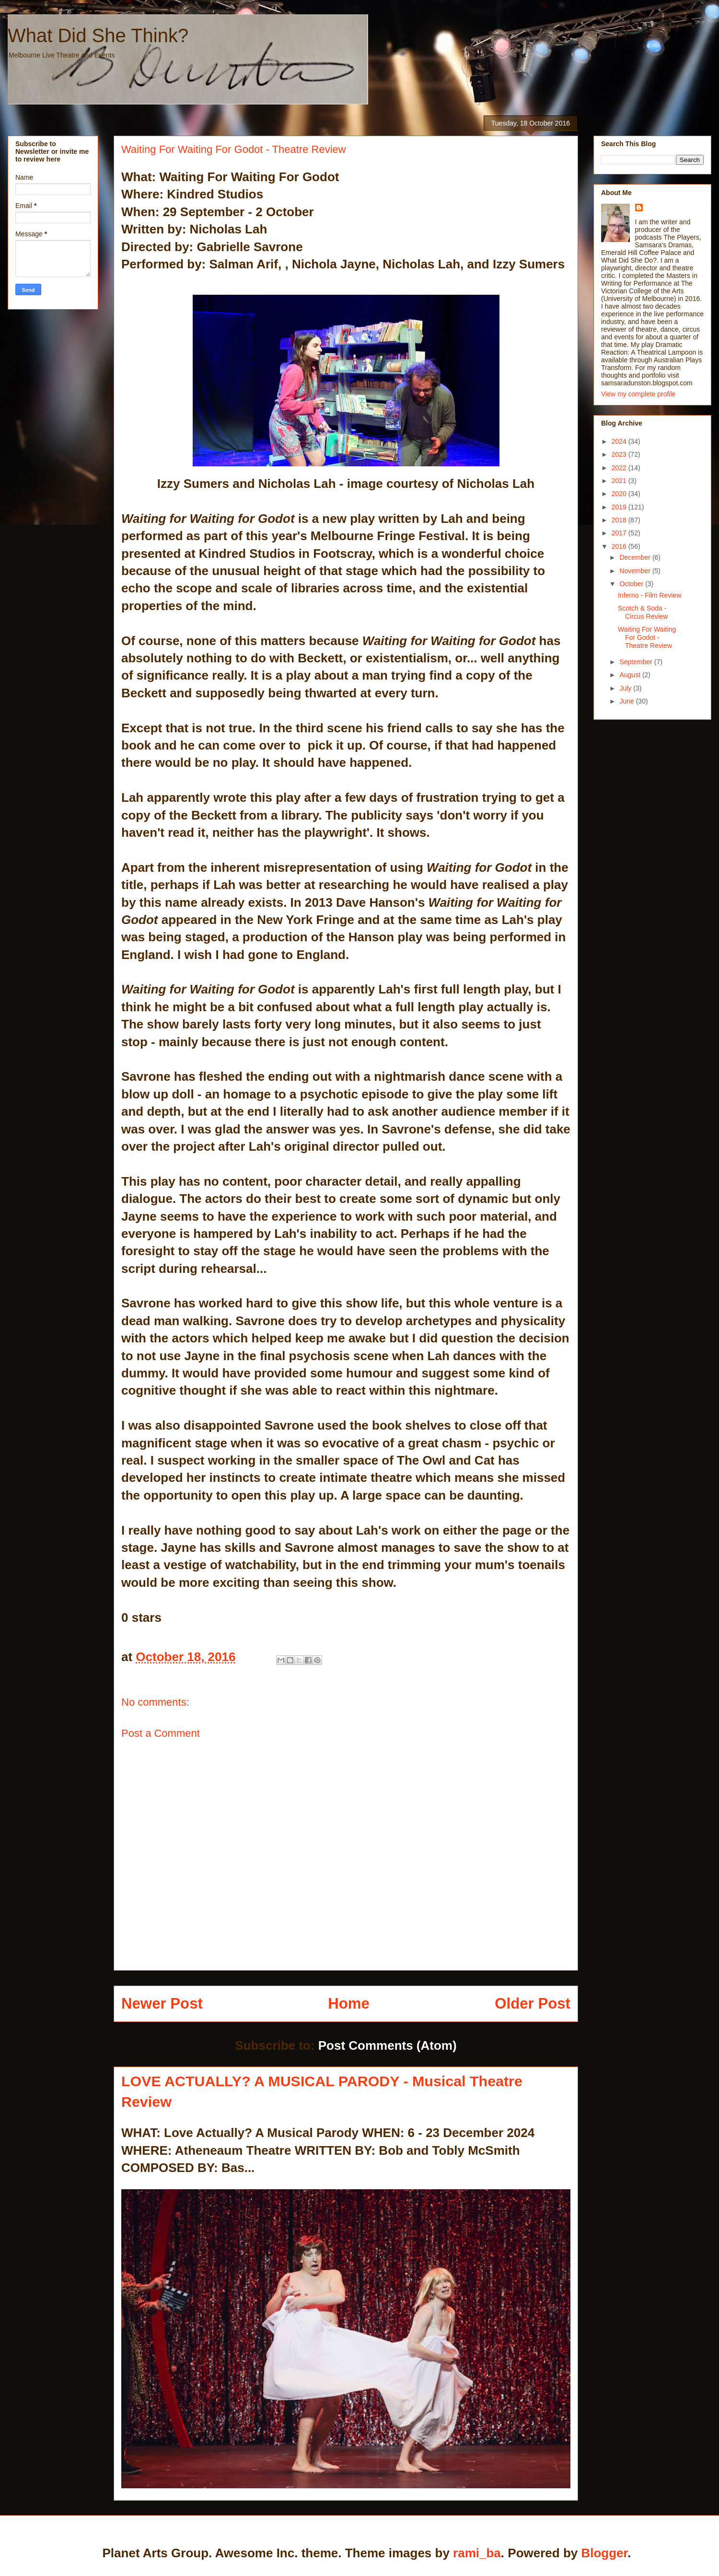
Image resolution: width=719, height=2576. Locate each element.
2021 (620, 481)
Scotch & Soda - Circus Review (643, 612)
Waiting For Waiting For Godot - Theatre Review (647, 637)
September (636, 662)
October (632, 584)
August (630, 675)
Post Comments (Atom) (387, 2045)
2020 (620, 493)
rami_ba (477, 2553)
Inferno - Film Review (649, 595)
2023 (620, 454)
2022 (620, 468)
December (635, 557)
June (627, 701)
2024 (620, 441)
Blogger (604, 2553)
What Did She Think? (98, 35)
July (626, 688)
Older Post (532, 2003)
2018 (620, 520)
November (635, 571)
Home (349, 2003)
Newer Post (162, 2003)
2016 (620, 546)
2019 (620, 507)
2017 (620, 533)
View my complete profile (638, 394)
